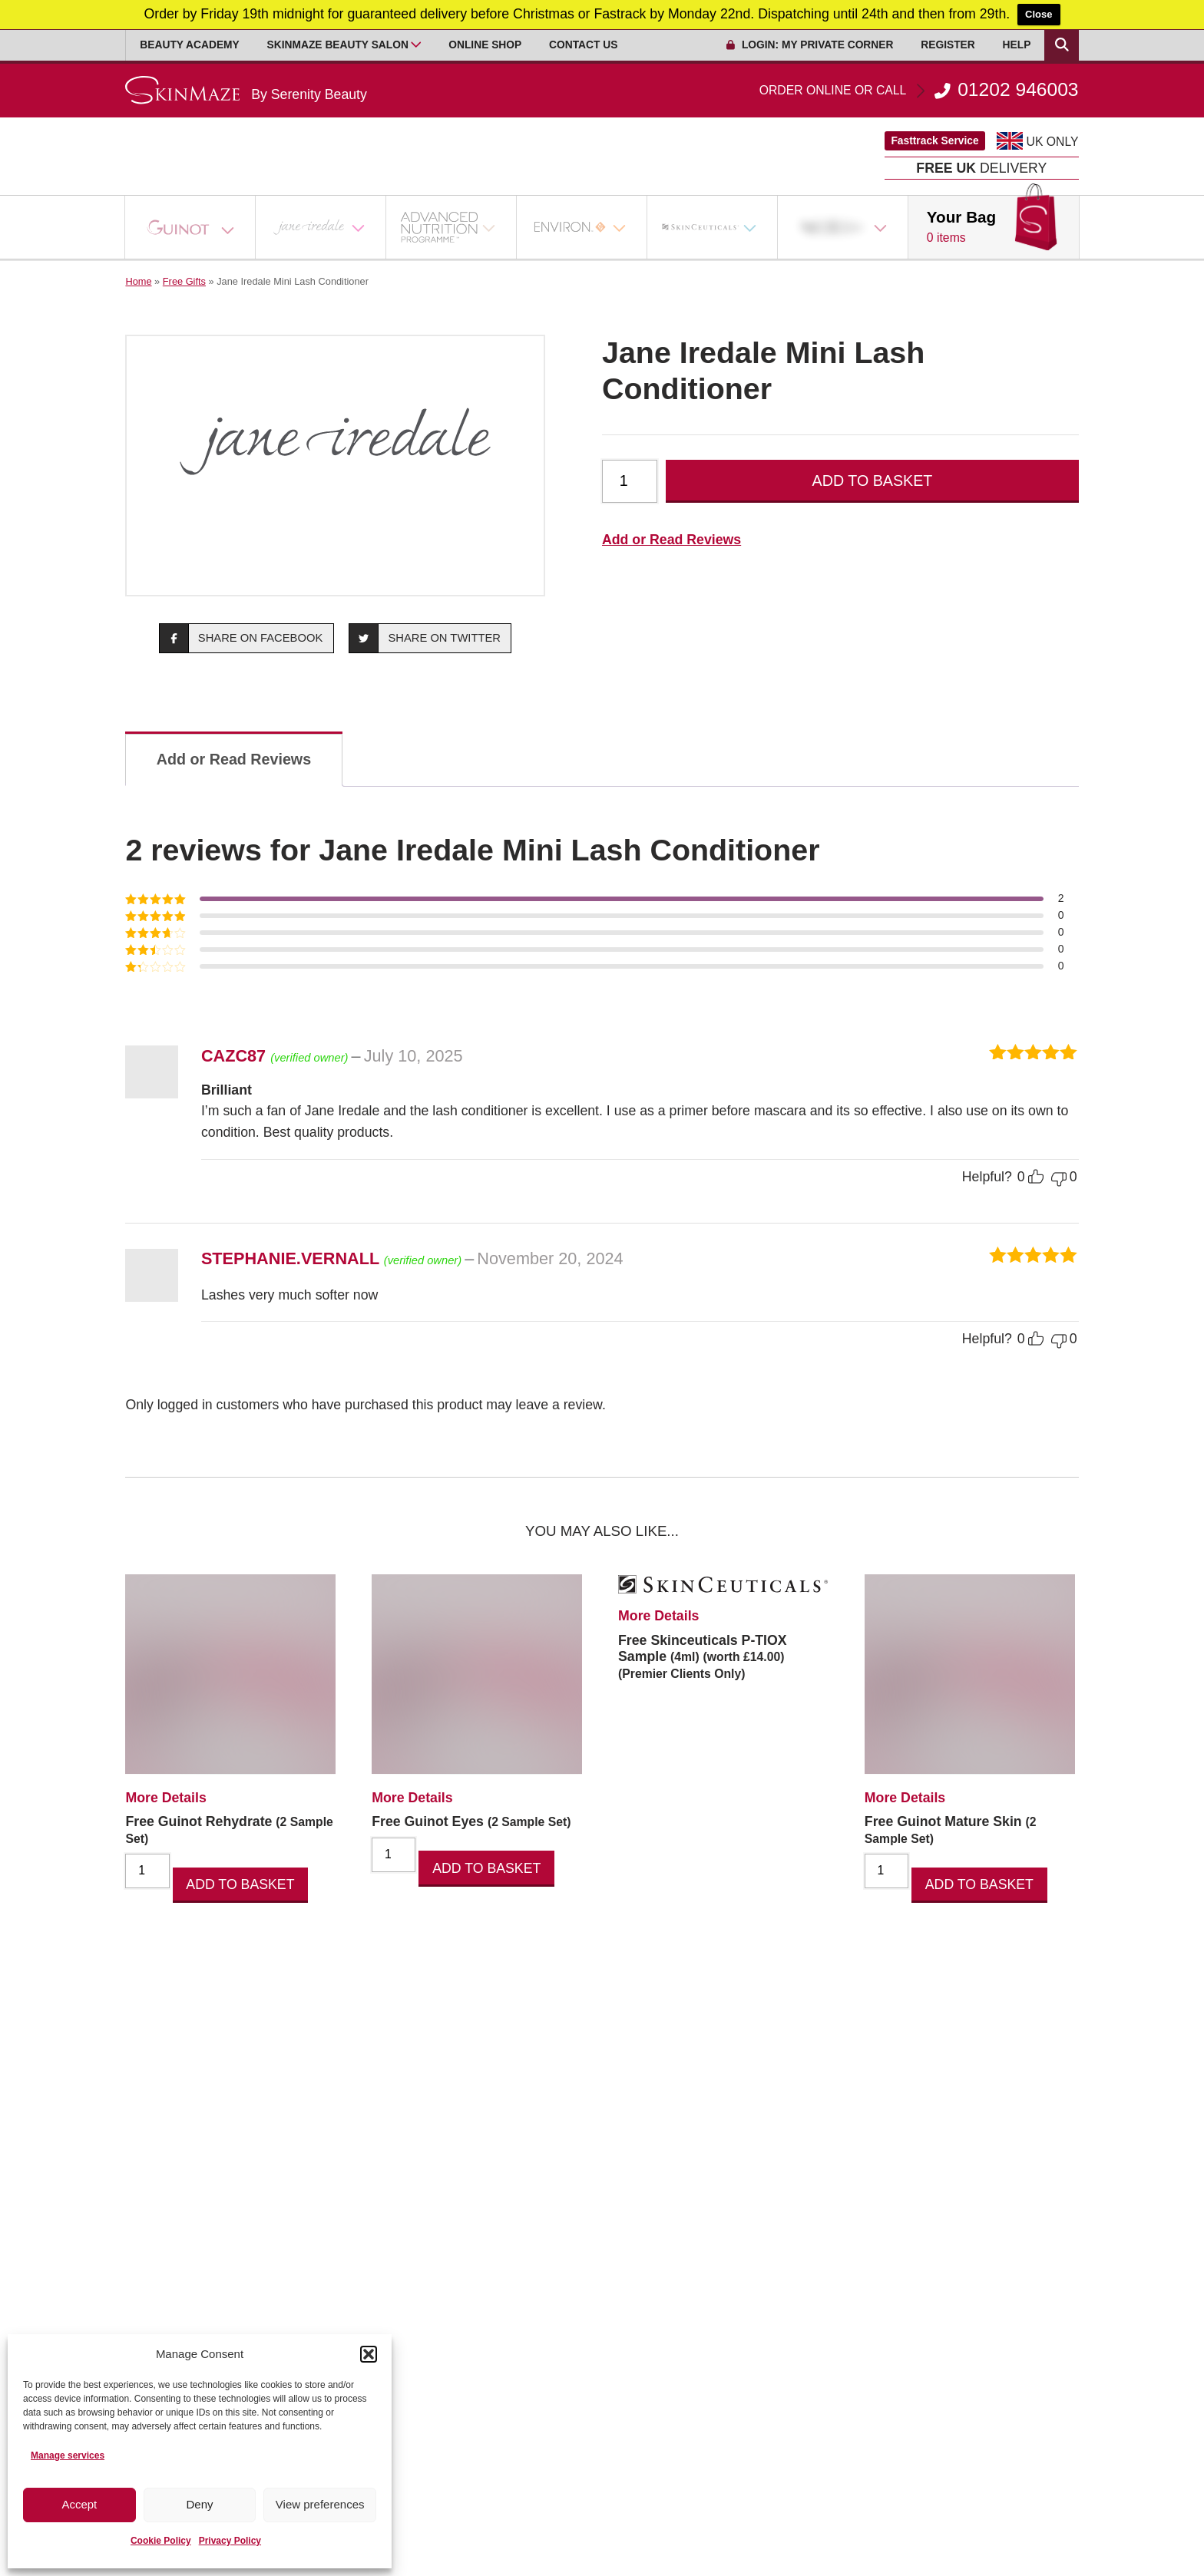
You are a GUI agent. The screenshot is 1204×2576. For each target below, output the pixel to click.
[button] (368, 2354)
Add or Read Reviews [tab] (234, 759)
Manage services (67, 2455)
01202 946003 (919, 90)
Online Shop (484, 45)
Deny (199, 2504)
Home (138, 281)
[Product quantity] (629, 481)
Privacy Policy (230, 2540)
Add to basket (872, 480)
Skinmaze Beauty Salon (337, 45)
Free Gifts (184, 281)
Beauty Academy (189, 45)
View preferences (320, 2504)
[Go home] (245, 90)
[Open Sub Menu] (416, 45)
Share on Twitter (425, 638)
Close (1038, 14)
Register (947, 45)
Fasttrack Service (934, 141)
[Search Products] (1061, 45)
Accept (79, 2504)
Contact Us (583, 45)
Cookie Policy (161, 2540)
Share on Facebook (241, 638)
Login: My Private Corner (809, 45)
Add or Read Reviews (671, 539)
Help (1017, 45)
